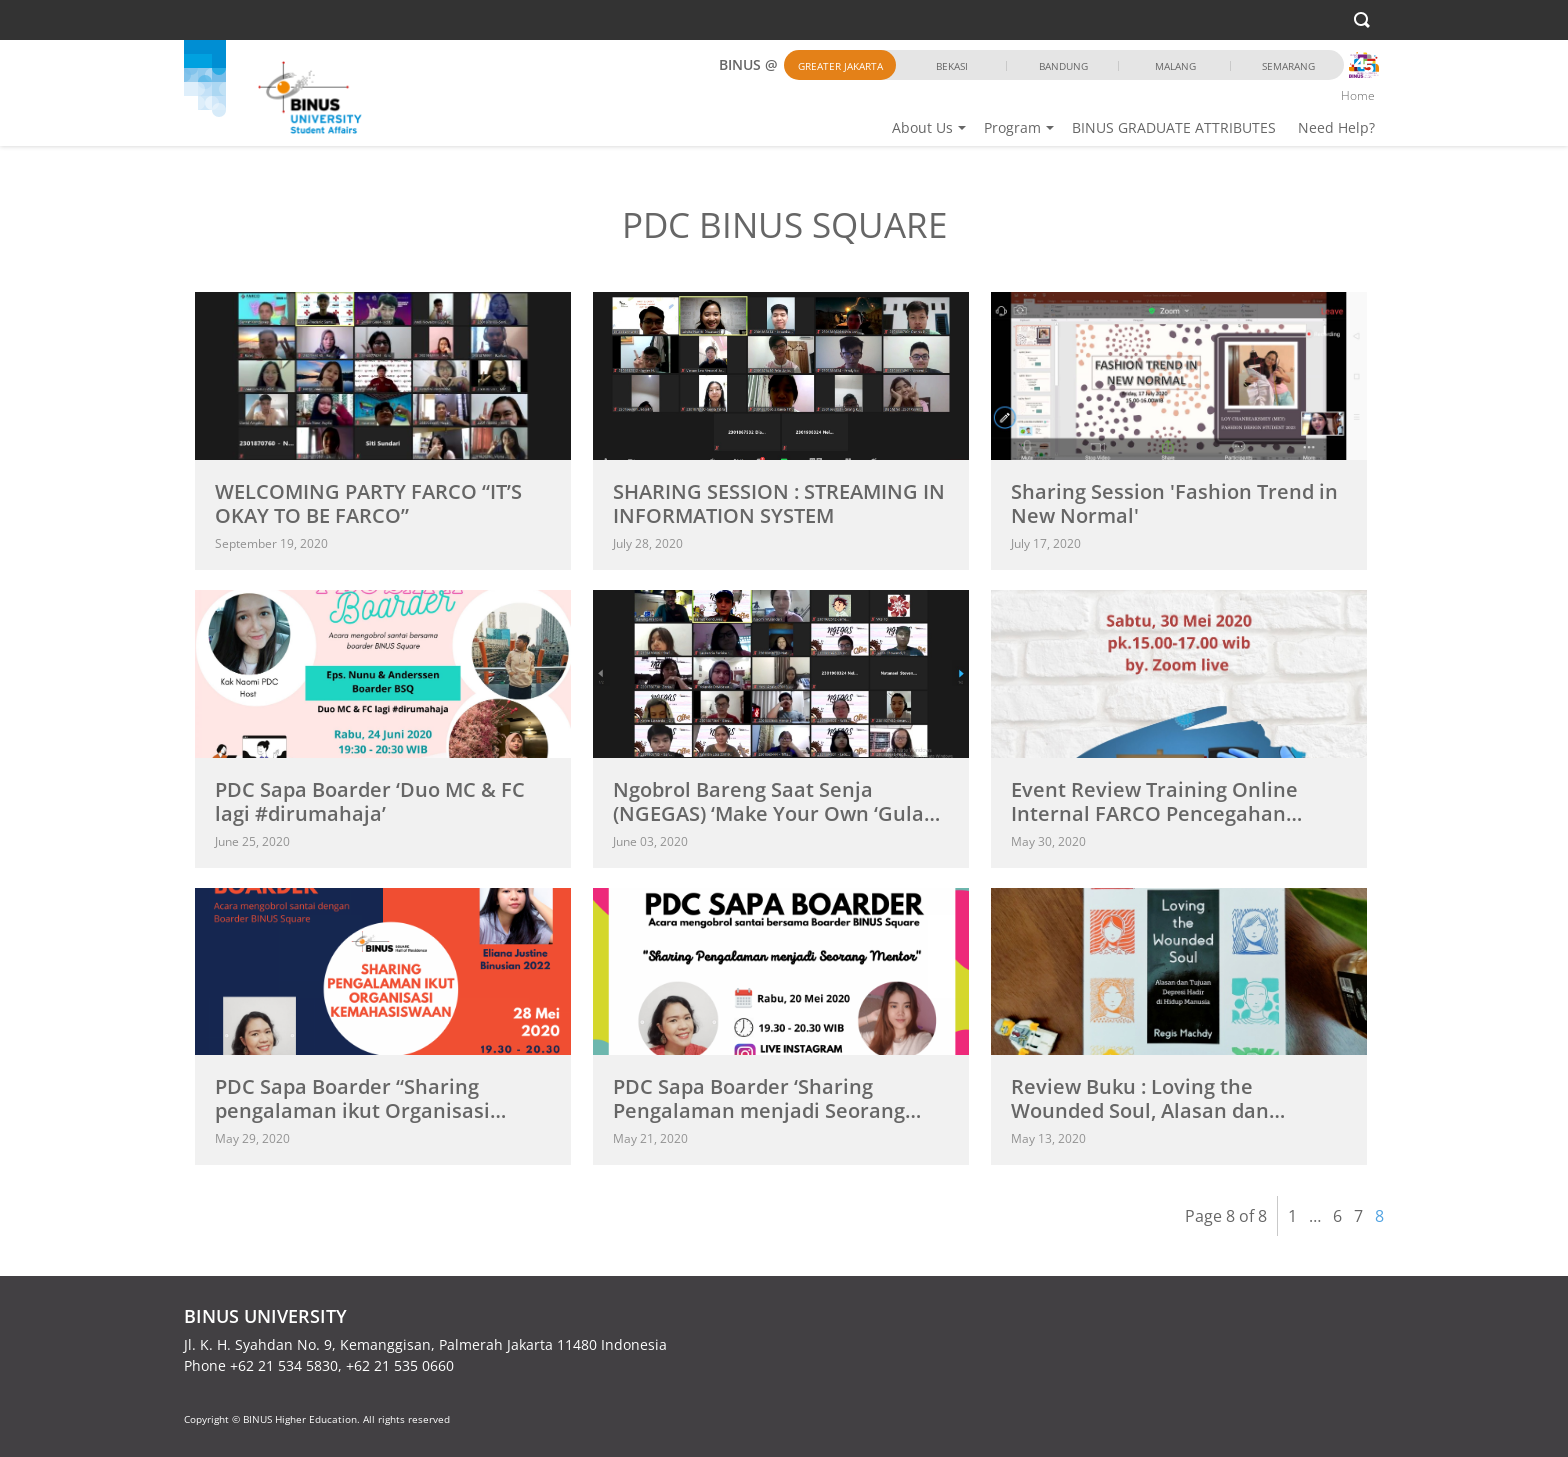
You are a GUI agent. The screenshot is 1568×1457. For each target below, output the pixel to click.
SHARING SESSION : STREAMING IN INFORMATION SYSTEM (779, 503)
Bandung (1063, 66)
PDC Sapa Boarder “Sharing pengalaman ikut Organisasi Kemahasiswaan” (352, 1110)
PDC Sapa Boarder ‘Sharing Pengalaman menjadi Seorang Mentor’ (759, 1110)
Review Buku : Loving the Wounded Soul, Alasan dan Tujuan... (1140, 1110)
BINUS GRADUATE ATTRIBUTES (1174, 127)
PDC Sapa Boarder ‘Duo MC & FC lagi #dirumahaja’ (370, 801)
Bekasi (952, 66)
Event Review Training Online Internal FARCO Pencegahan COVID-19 (1154, 813)
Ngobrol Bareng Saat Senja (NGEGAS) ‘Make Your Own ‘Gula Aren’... (768, 813)
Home (1358, 95)
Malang (1175, 66)
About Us (922, 127)
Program (1012, 127)
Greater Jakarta (840, 66)
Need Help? (1336, 127)
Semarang (1288, 66)
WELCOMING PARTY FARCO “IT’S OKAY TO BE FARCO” (368, 503)
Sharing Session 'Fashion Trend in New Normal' (1174, 503)
